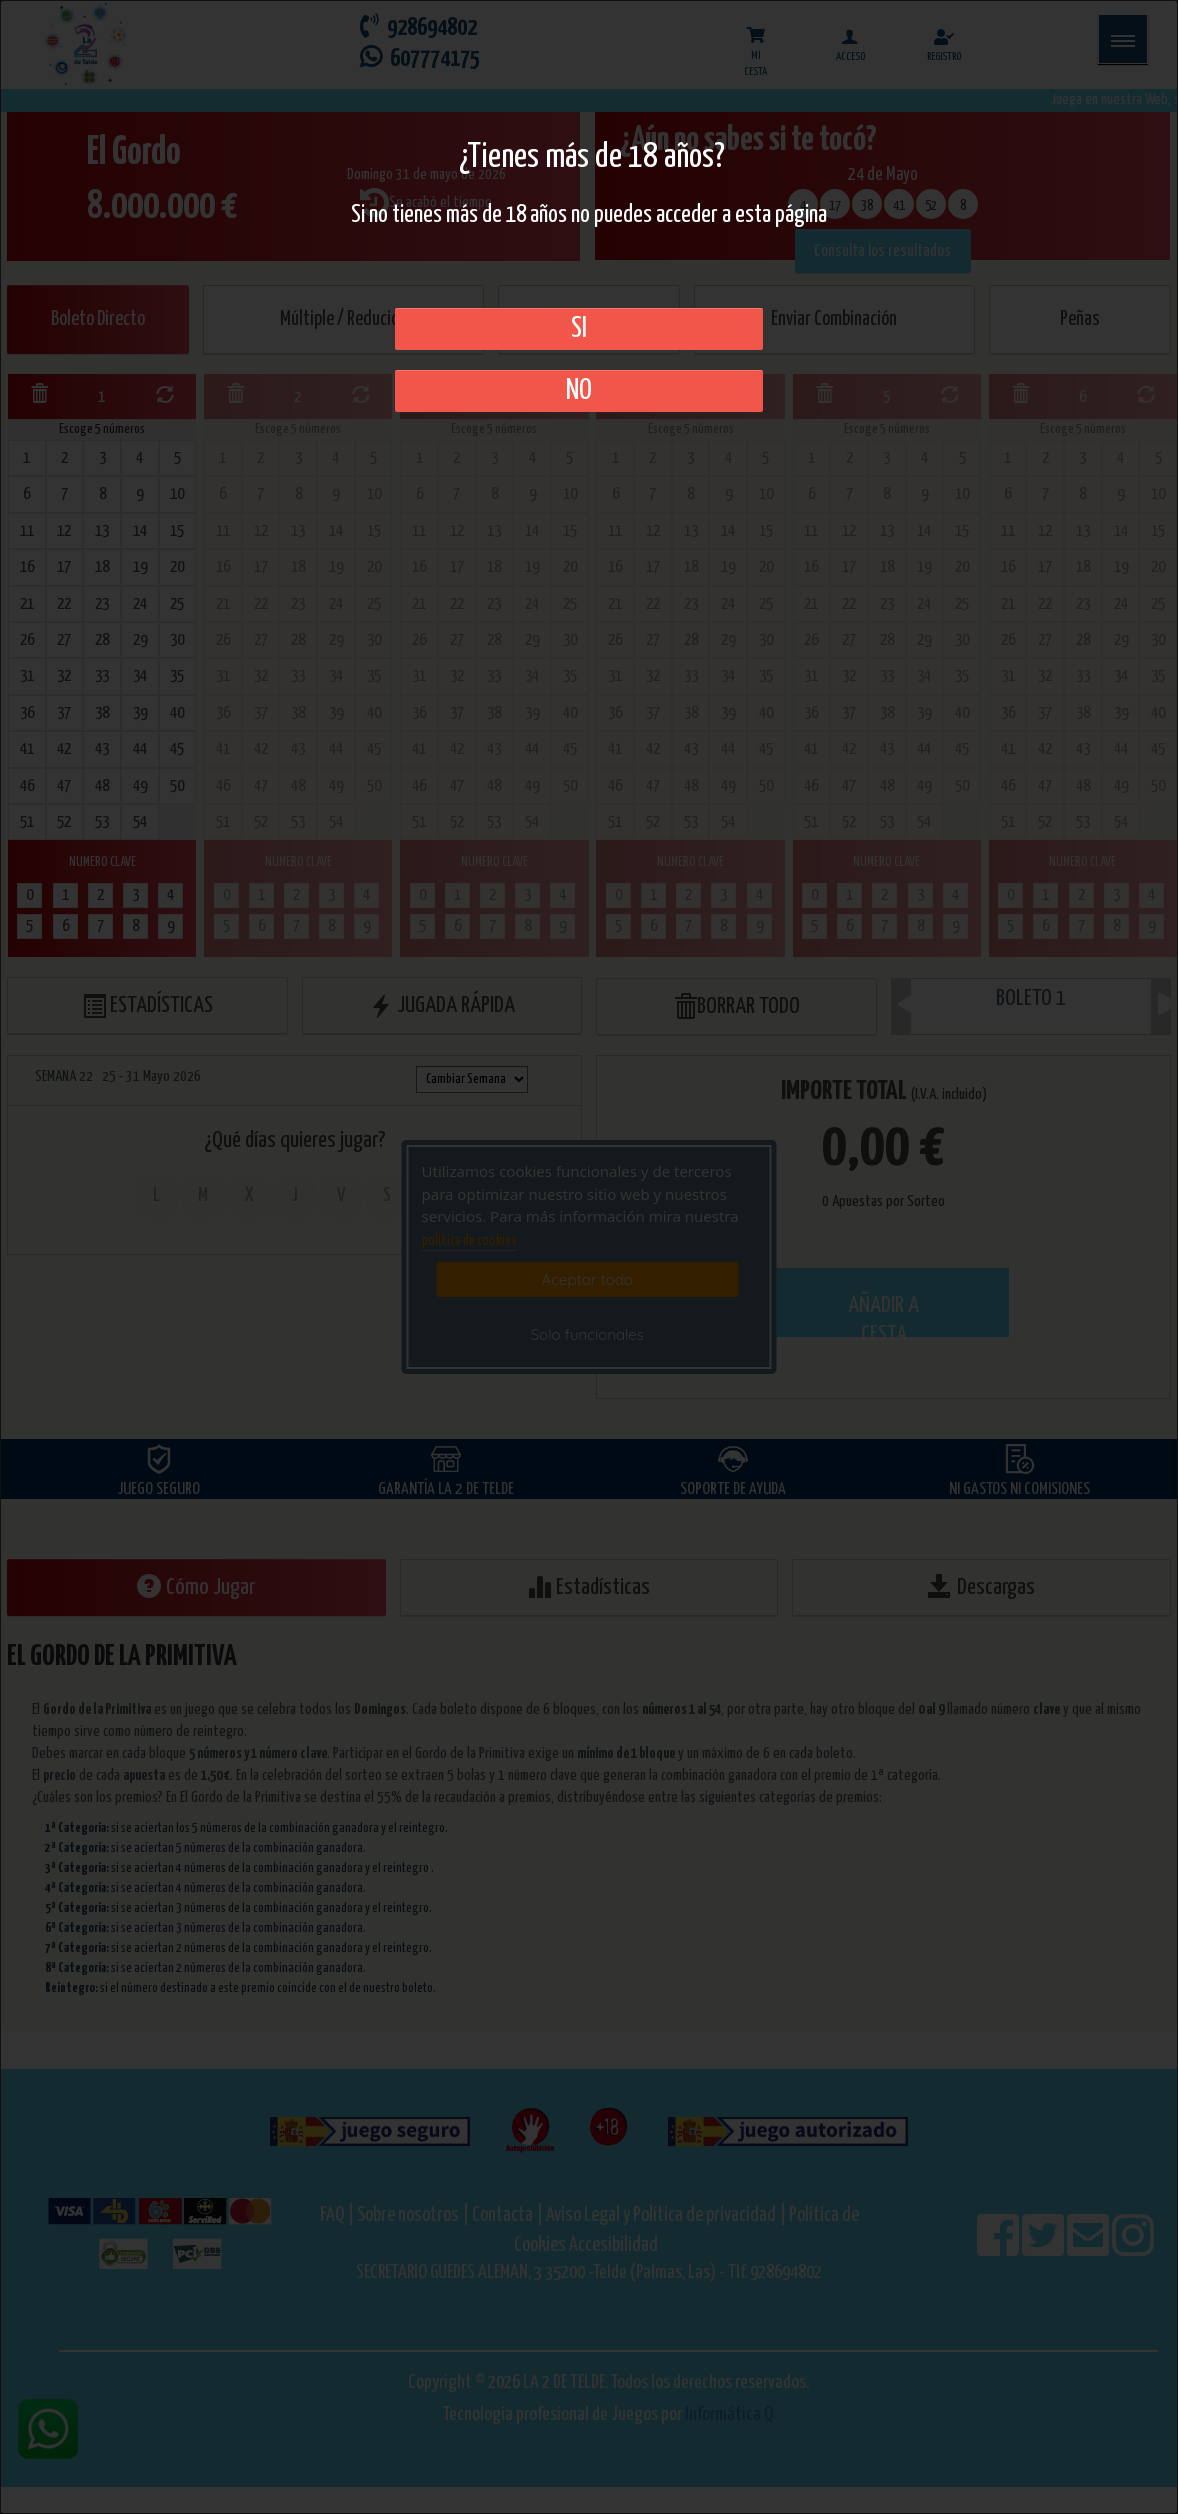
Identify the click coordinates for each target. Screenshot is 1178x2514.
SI (579, 329)
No (579, 391)
